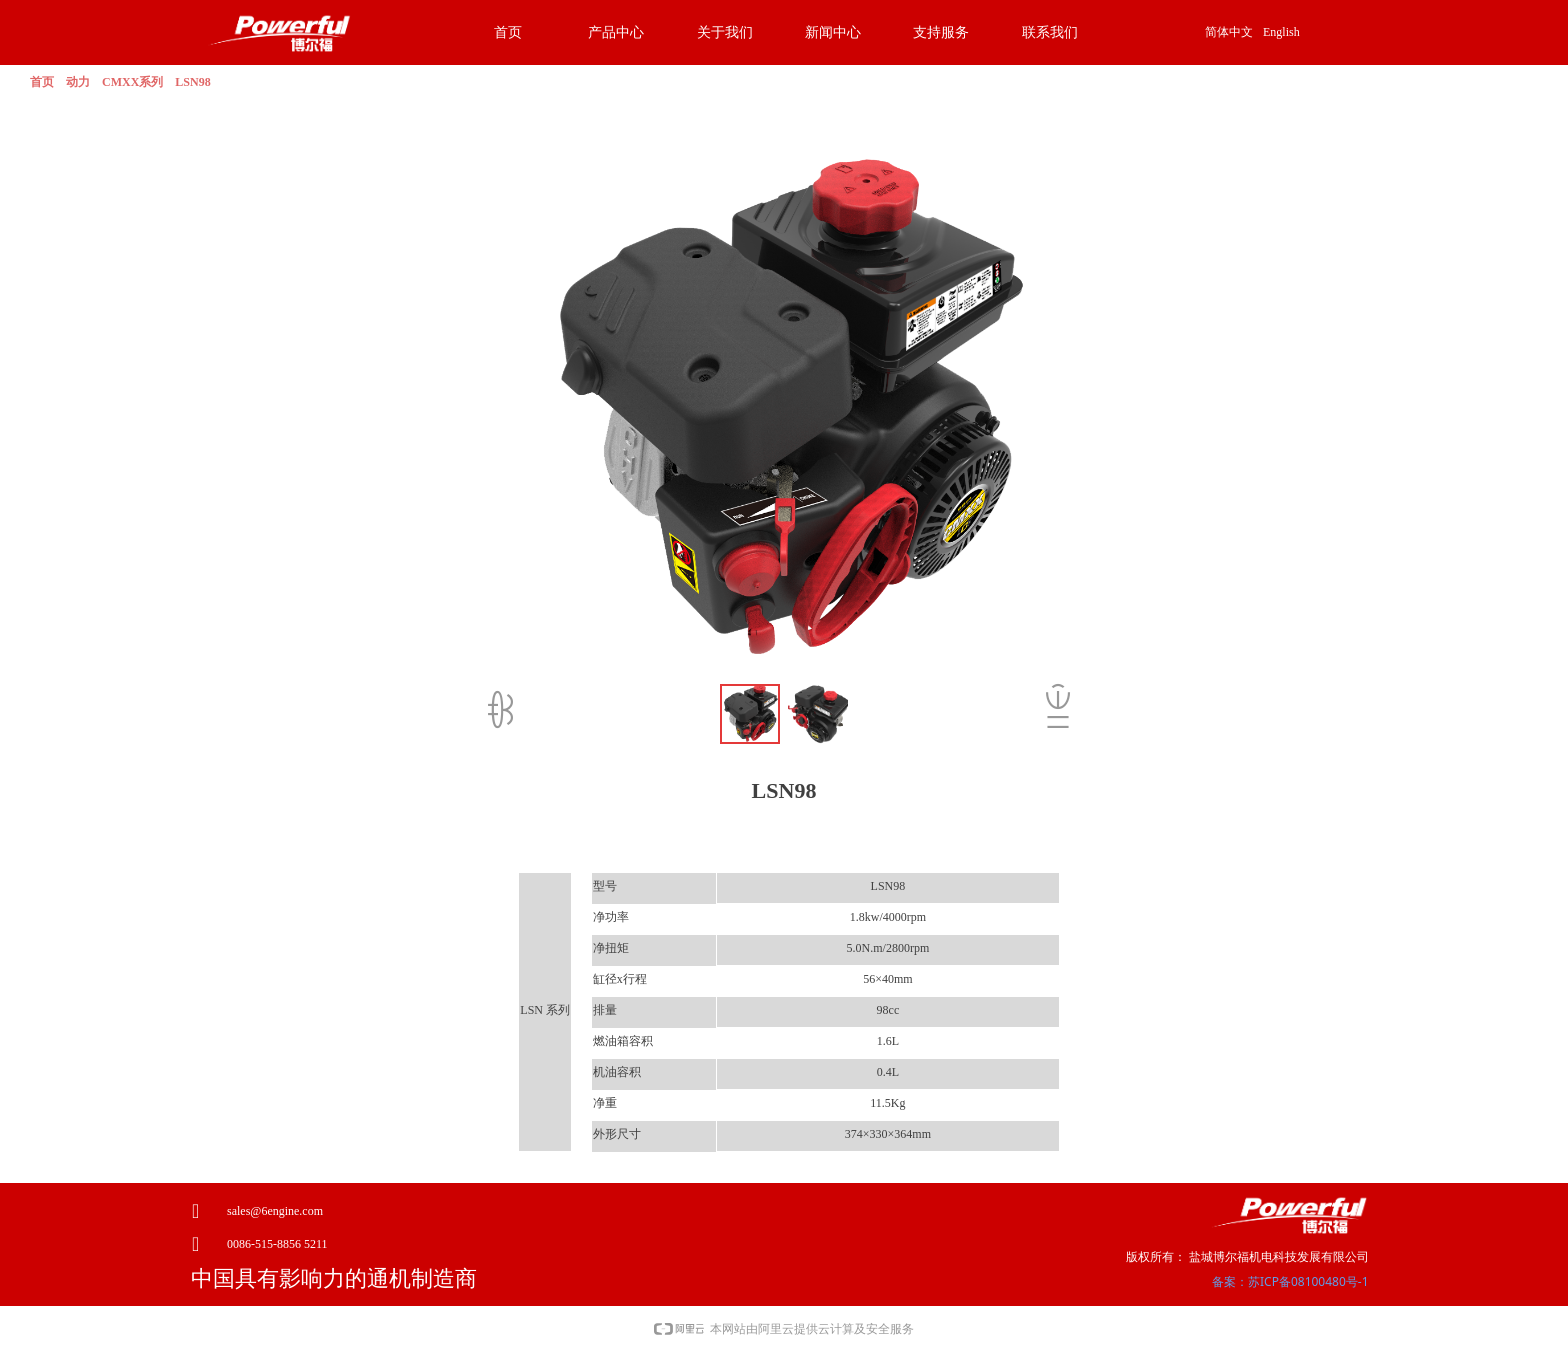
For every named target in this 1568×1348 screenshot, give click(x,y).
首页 (42, 82)
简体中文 (1229, 32)
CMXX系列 (132, 82)
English (1281, 32)
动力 (78, 82)
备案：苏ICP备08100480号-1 (1290, 1281)
